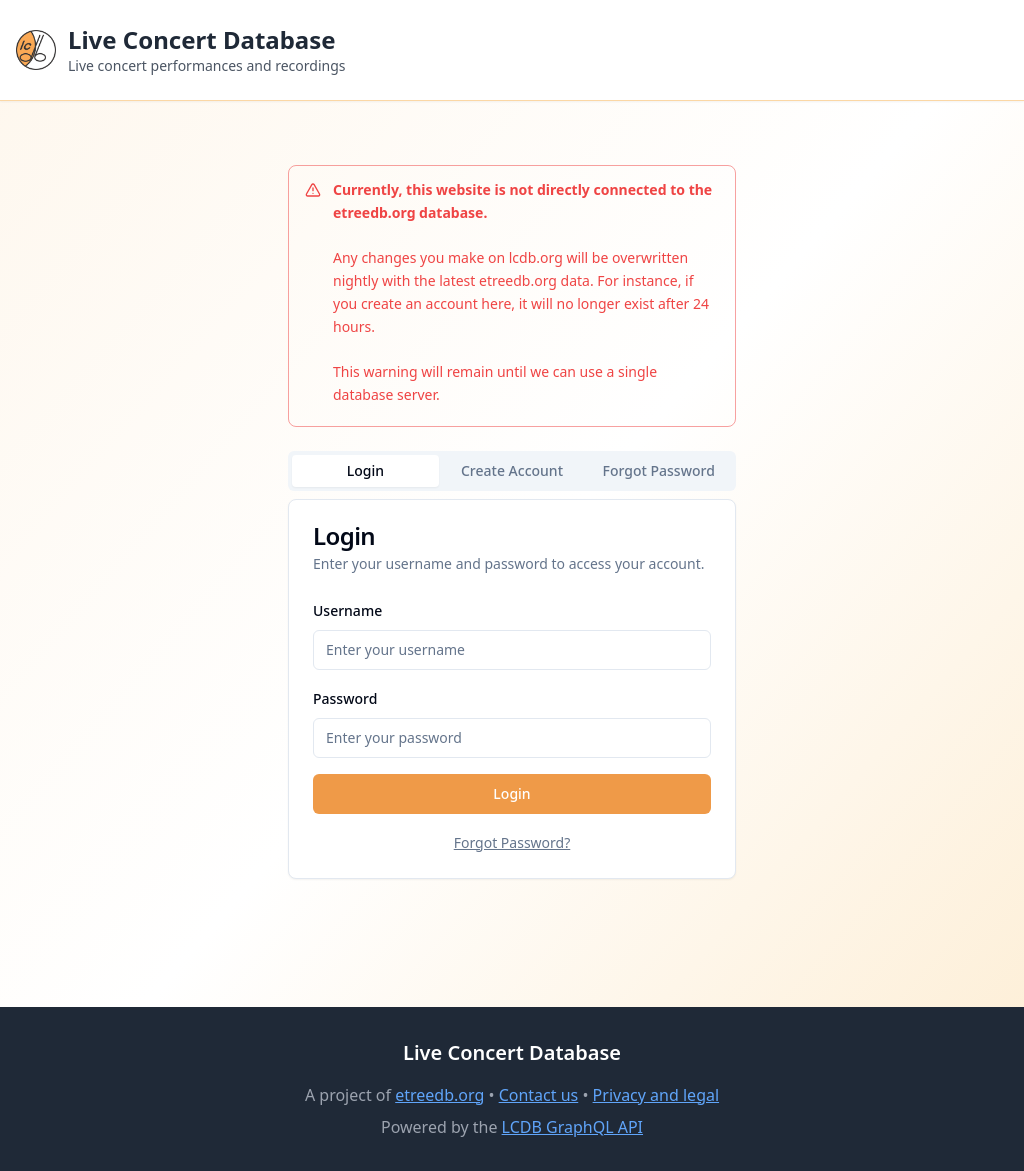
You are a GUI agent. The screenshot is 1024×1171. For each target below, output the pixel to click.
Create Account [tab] (512, 470)
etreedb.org (439, 1095)
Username (347, 610)
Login (511, 793)
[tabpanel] (512, 689)
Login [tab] (365, 470)
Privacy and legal (656, 1095)
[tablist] (512, 471)
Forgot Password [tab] (659, 470)
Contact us (539, 1095)
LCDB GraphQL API (572, 1127)
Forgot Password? (512, 842)
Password (345, 698)
